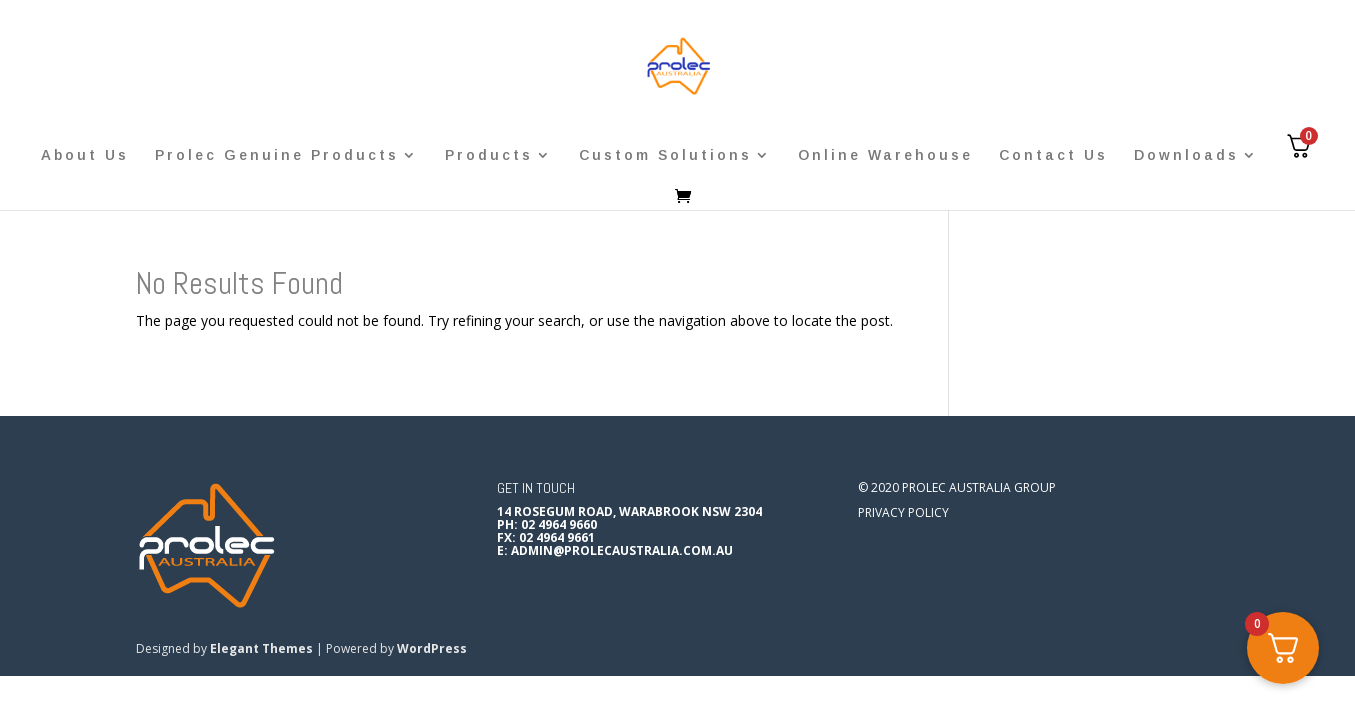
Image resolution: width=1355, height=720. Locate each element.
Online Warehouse (885, 155)
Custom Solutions (665, 155)
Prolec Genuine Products (277, 155)
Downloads (1186, 155)
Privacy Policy (903, 512)
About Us (85, 155)
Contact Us (1053, 155)
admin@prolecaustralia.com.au (622, 550)
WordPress (432, 648)
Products (489, 155)
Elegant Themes (261, 648)
